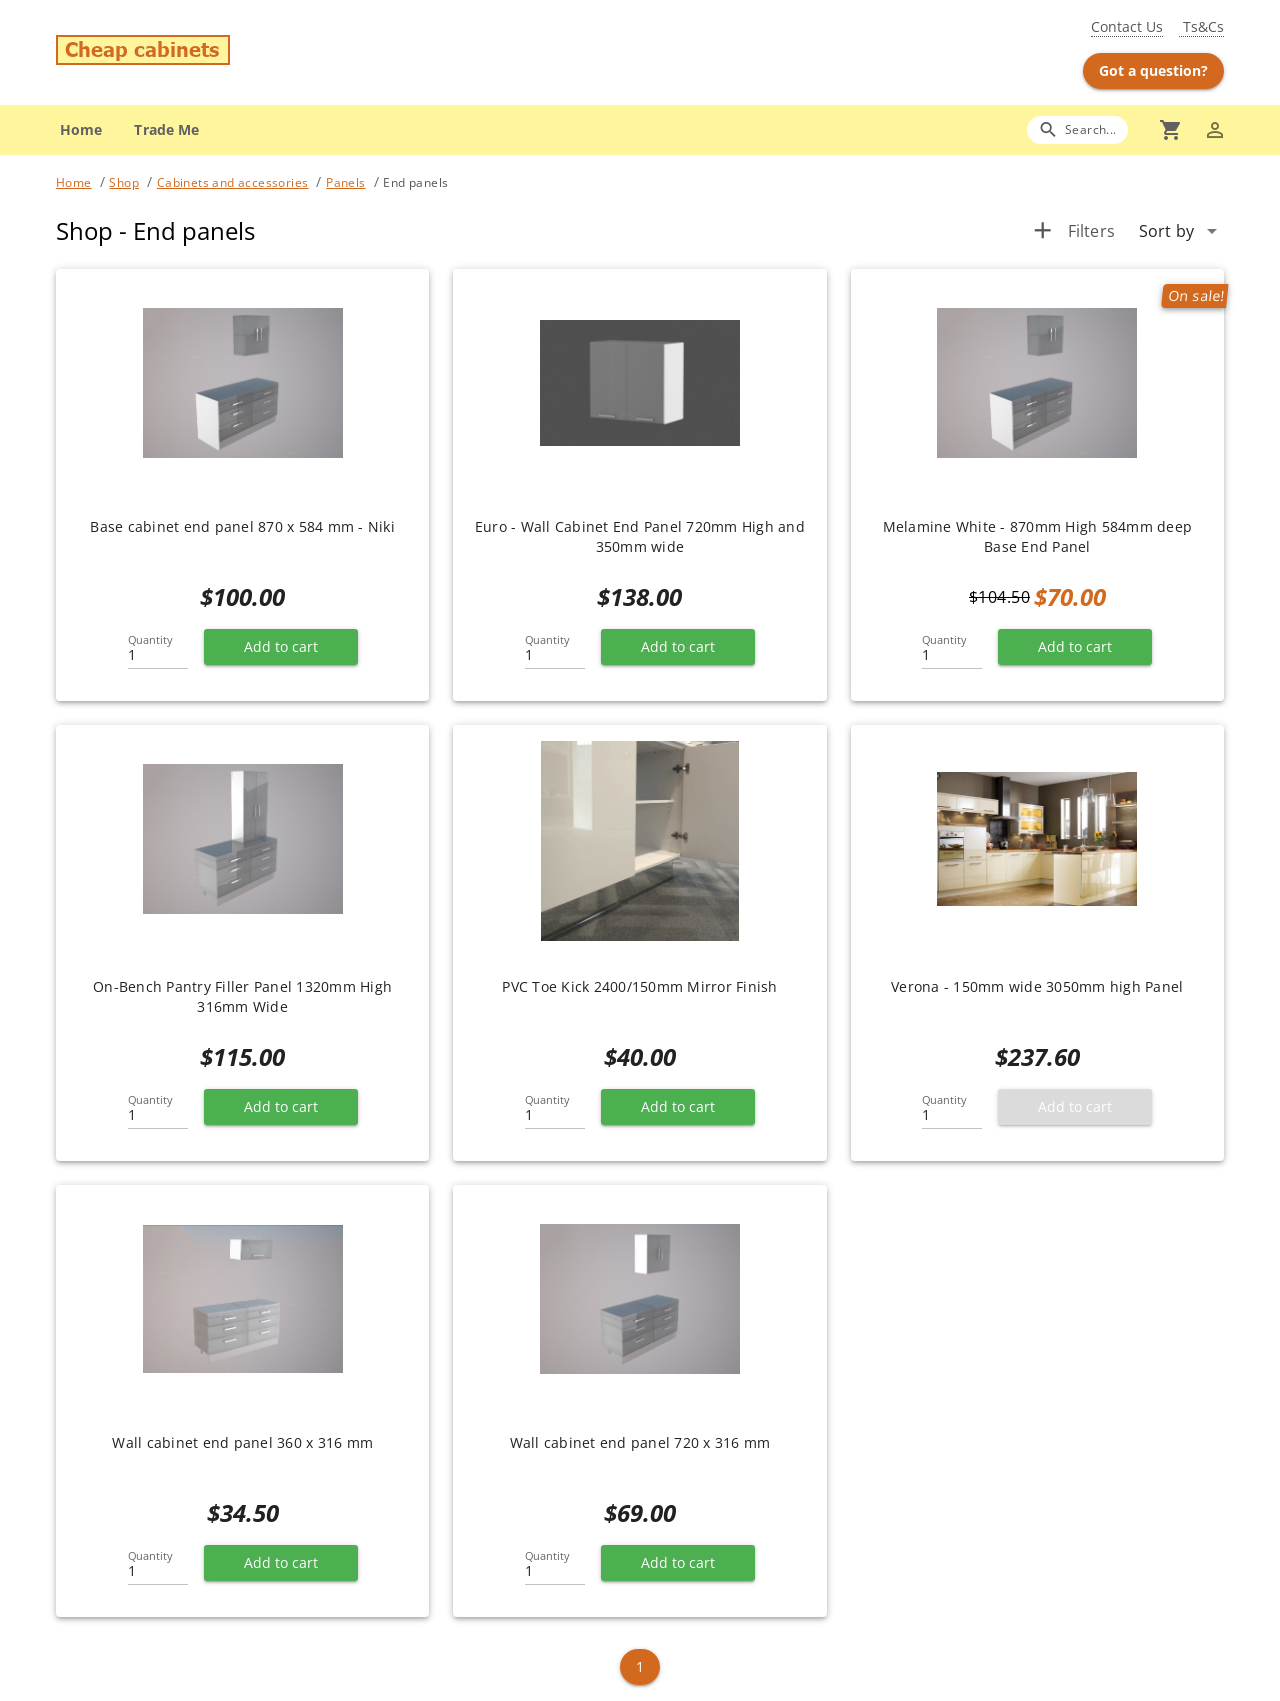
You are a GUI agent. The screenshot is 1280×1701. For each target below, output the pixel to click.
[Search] (1077, 129)
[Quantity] (158, 649)
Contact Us (1127, 26)
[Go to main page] (248, 52)
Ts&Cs (1201, 26)
